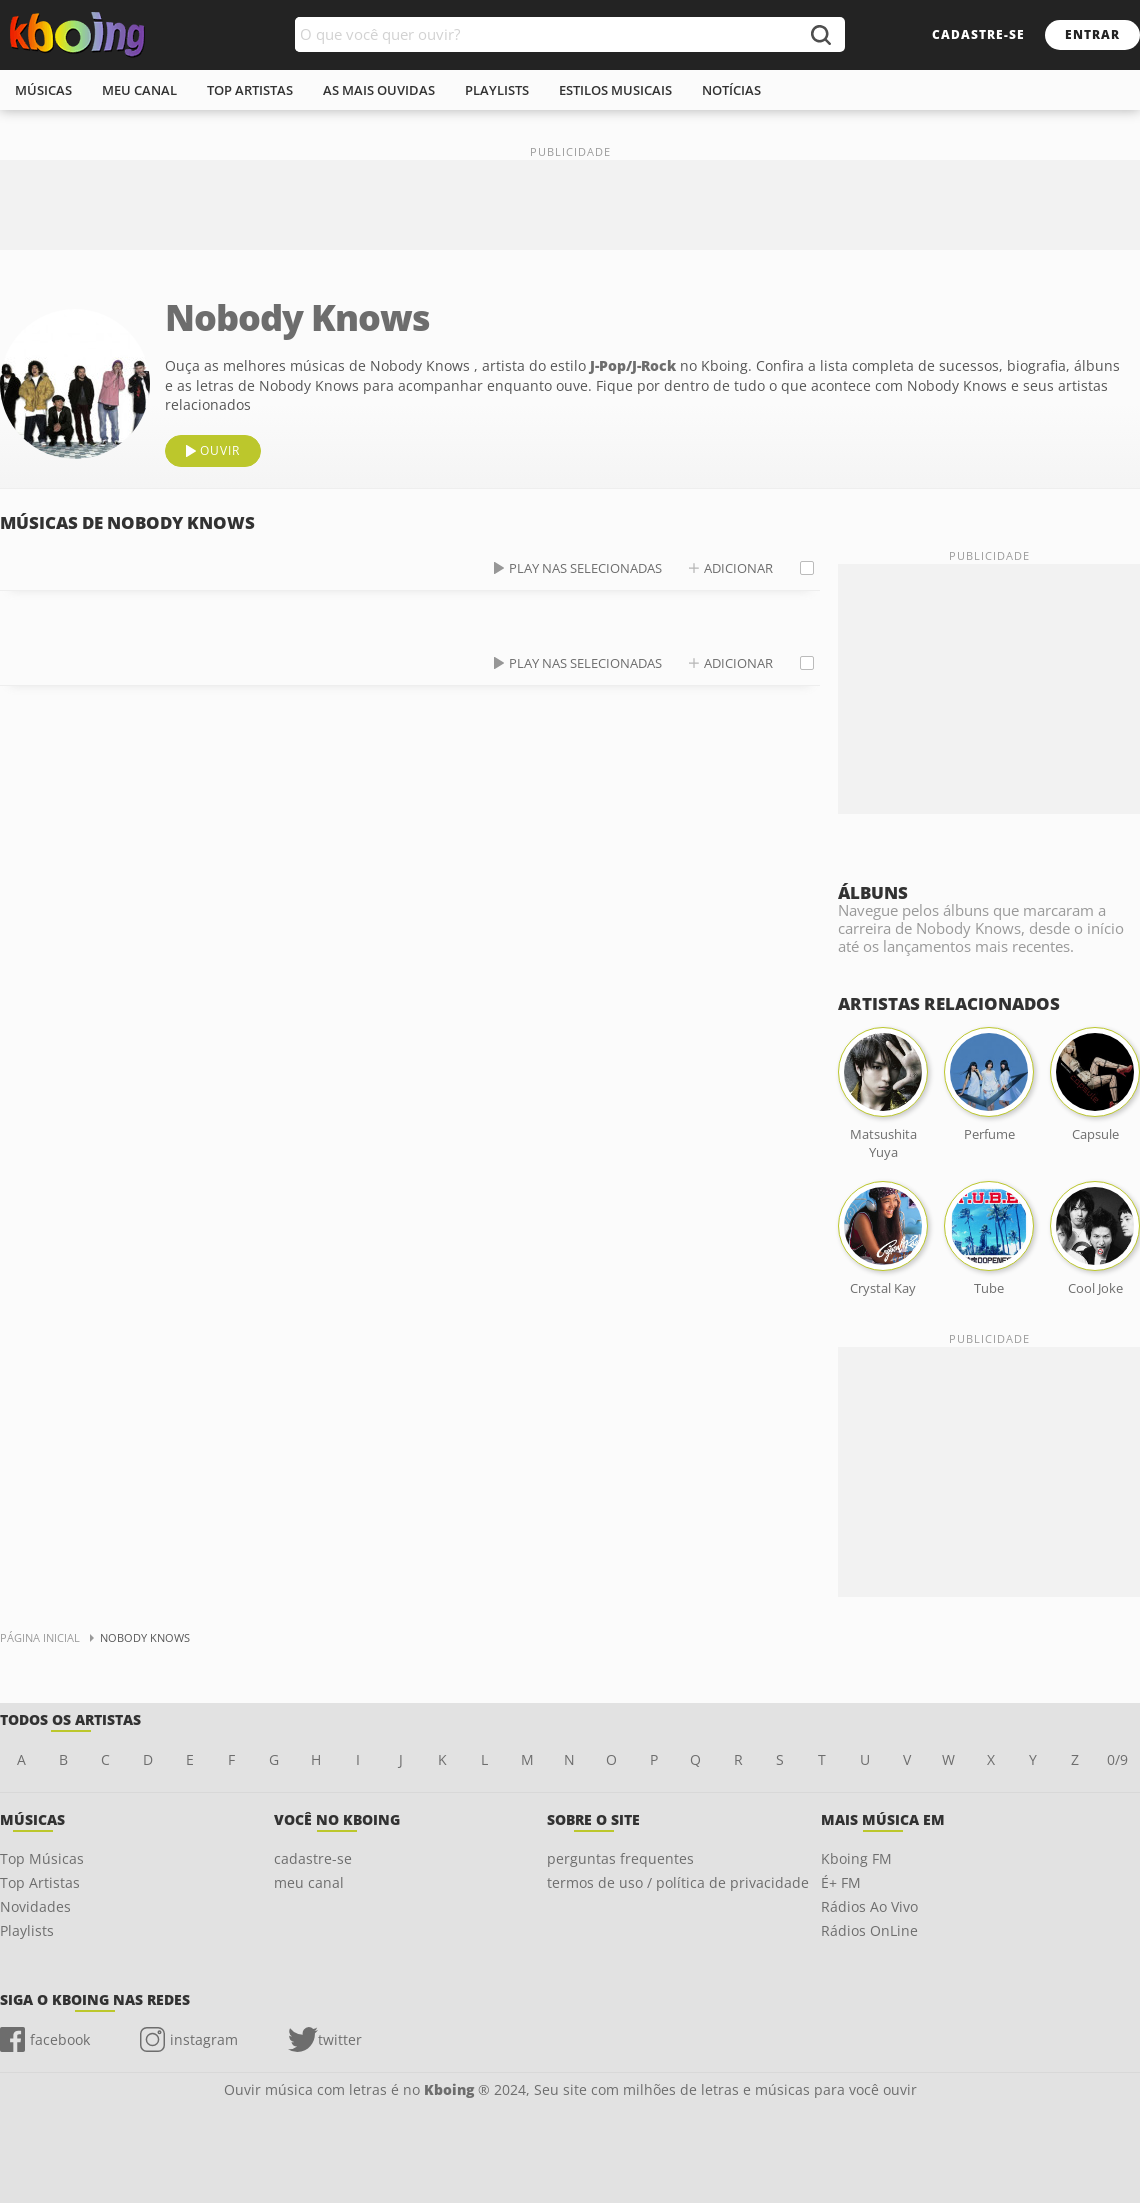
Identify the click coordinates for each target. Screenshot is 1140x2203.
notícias (731, 90)
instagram (204, 2039)
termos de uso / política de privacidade (678, 1882)
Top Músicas (42, 1858)
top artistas (250, 90)
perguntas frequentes (620, 1858)
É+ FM (841, 1882)
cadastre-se (978, 34)
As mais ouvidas (379, 90)
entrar (1092, 34)
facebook (60, 2039)
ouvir (220, 450)
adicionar (738, 568)
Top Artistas (40, 1882)
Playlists (27, 1930)
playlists (497, 90)
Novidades (35, 1906)
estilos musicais (615, 90)
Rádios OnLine (869, 1930)
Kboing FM (856, 1858)
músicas (43, 90)
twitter (340, 2039)
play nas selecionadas (585, 568)
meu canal (139, 90)
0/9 (1117, 1759)
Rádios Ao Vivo (869, 1906)
